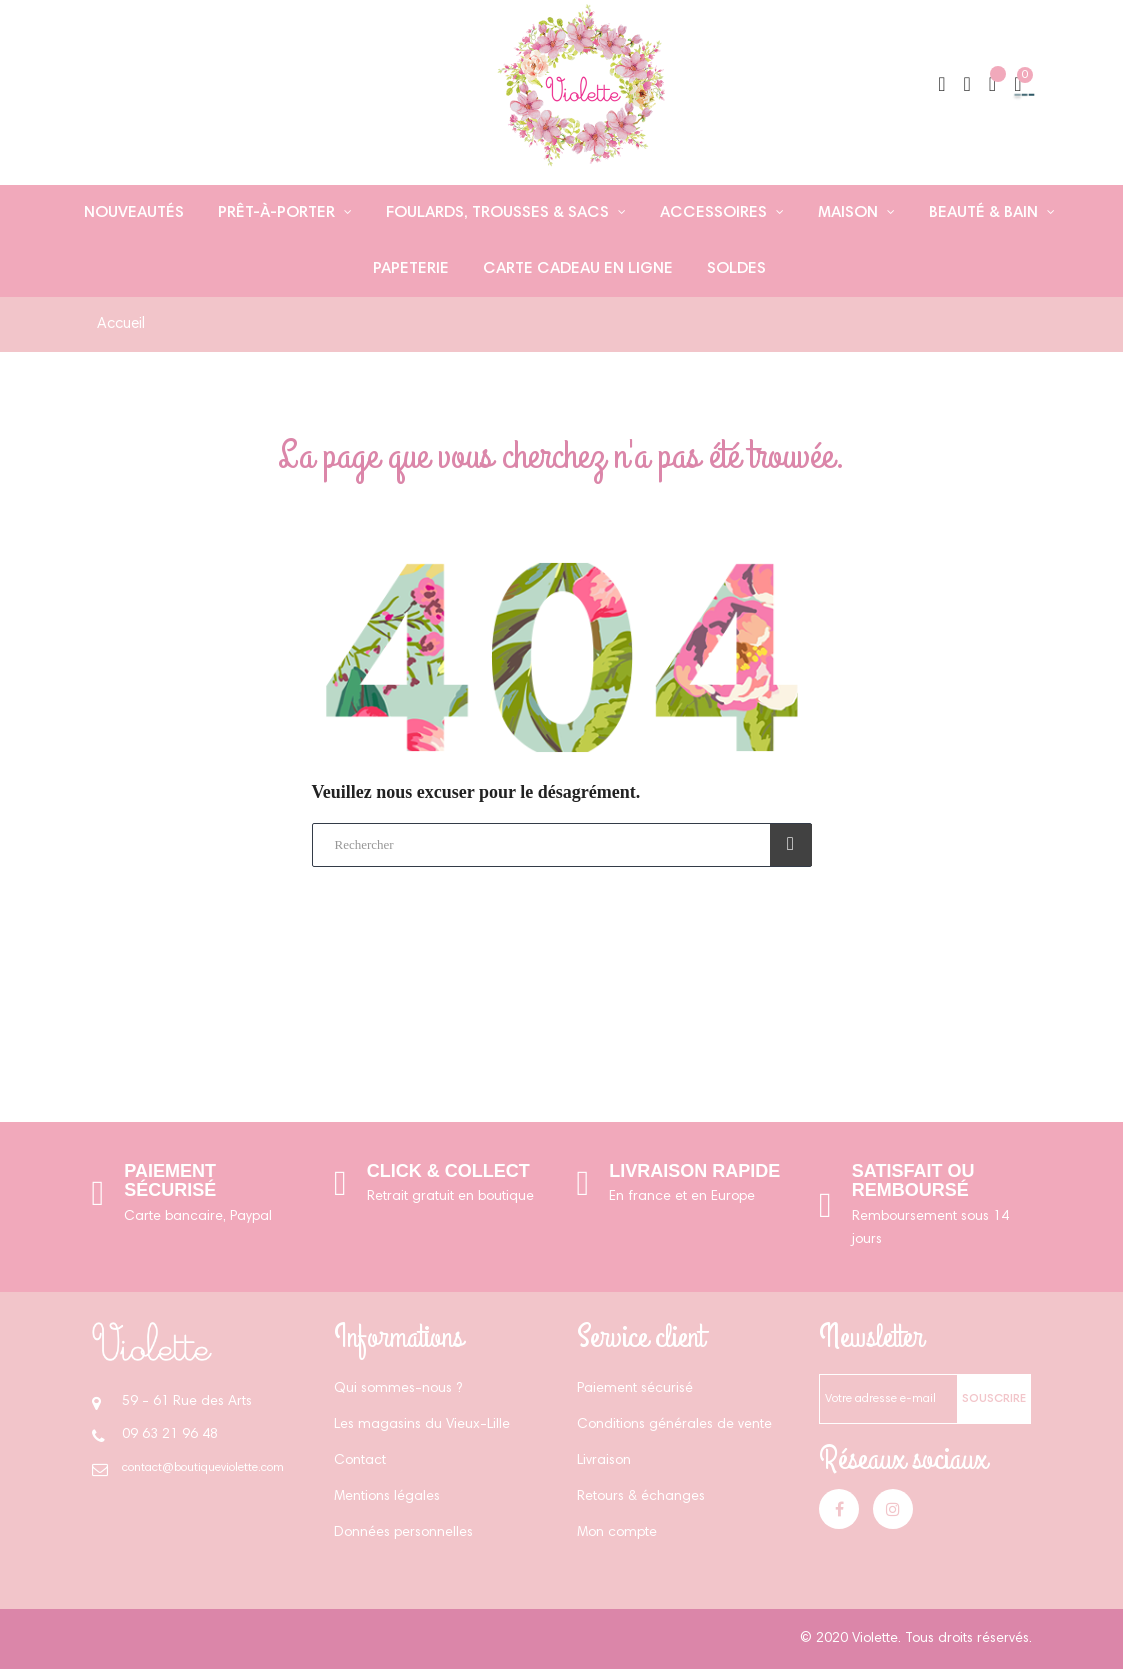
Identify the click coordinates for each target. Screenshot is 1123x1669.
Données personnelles (403, 1533)
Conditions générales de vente (674, 1425)
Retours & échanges (641, 1497)
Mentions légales (387, 1497)
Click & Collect (448, 1171)
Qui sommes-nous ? (398, 1389)
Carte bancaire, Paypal (198, 1217)
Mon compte (617, 1533)
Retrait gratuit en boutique (450, 1197)
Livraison (604, 1461)
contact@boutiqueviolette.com (203, 1468)
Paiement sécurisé (170, 1181)
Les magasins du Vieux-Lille (422, 1425)
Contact (360, 1461)
